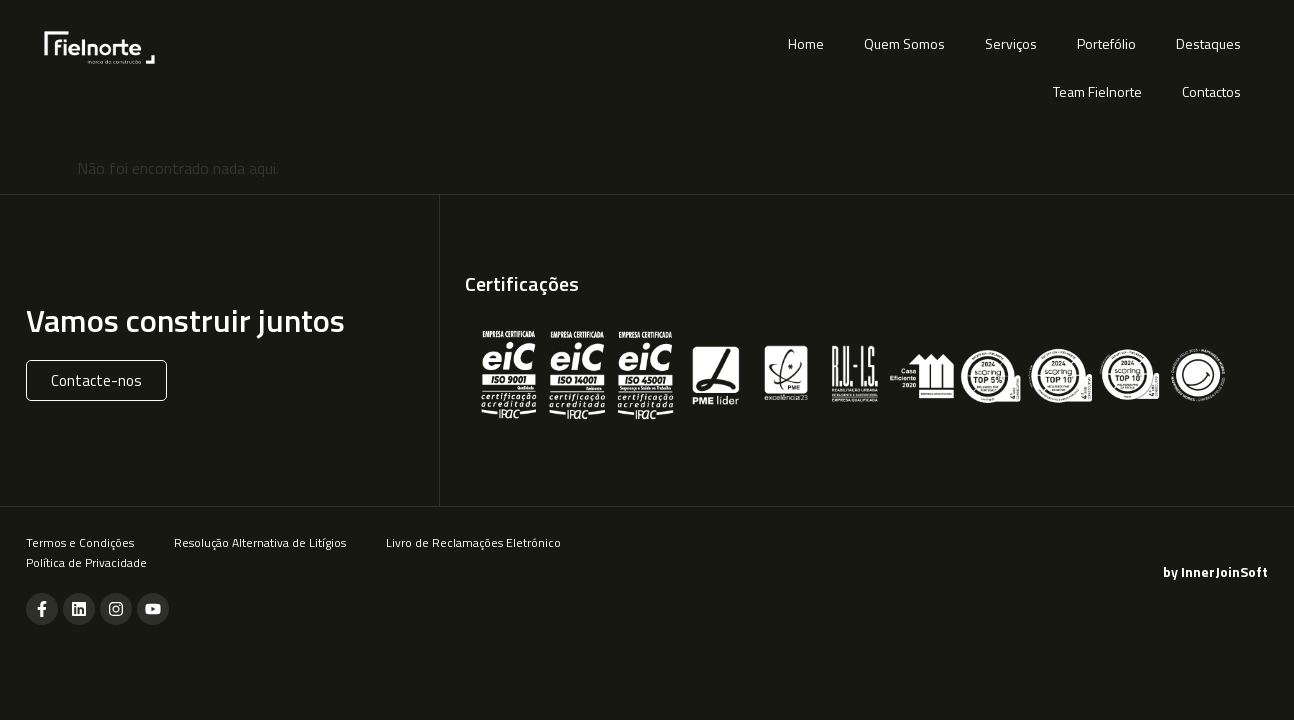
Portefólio (1106, 43)
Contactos (1211, 91)
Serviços (1011, 43)
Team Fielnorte (1097, 91)
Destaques (1208, 43)
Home (806, 43)
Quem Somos (904, 43)
